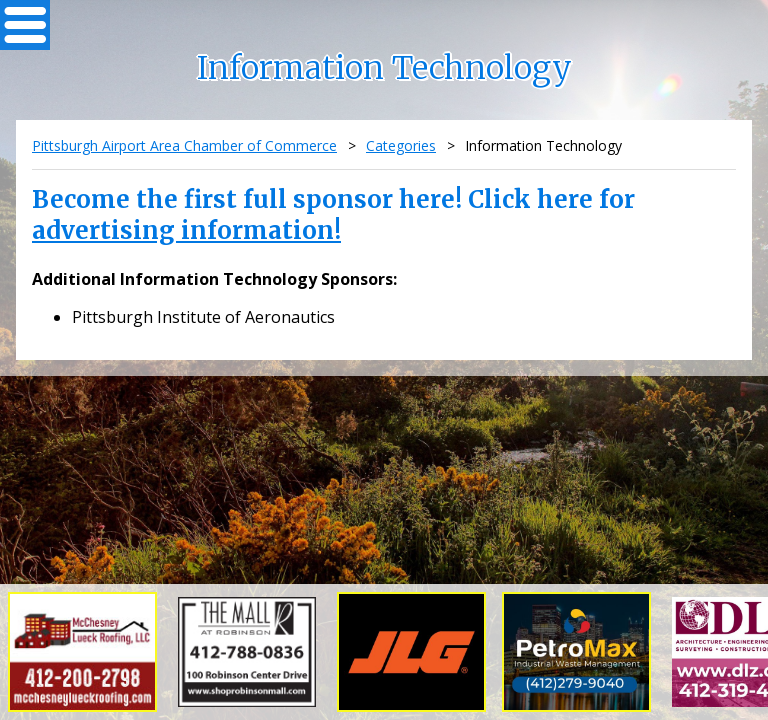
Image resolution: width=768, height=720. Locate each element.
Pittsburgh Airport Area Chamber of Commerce (184, 145)
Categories (401, 145)
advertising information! (186, 230)
